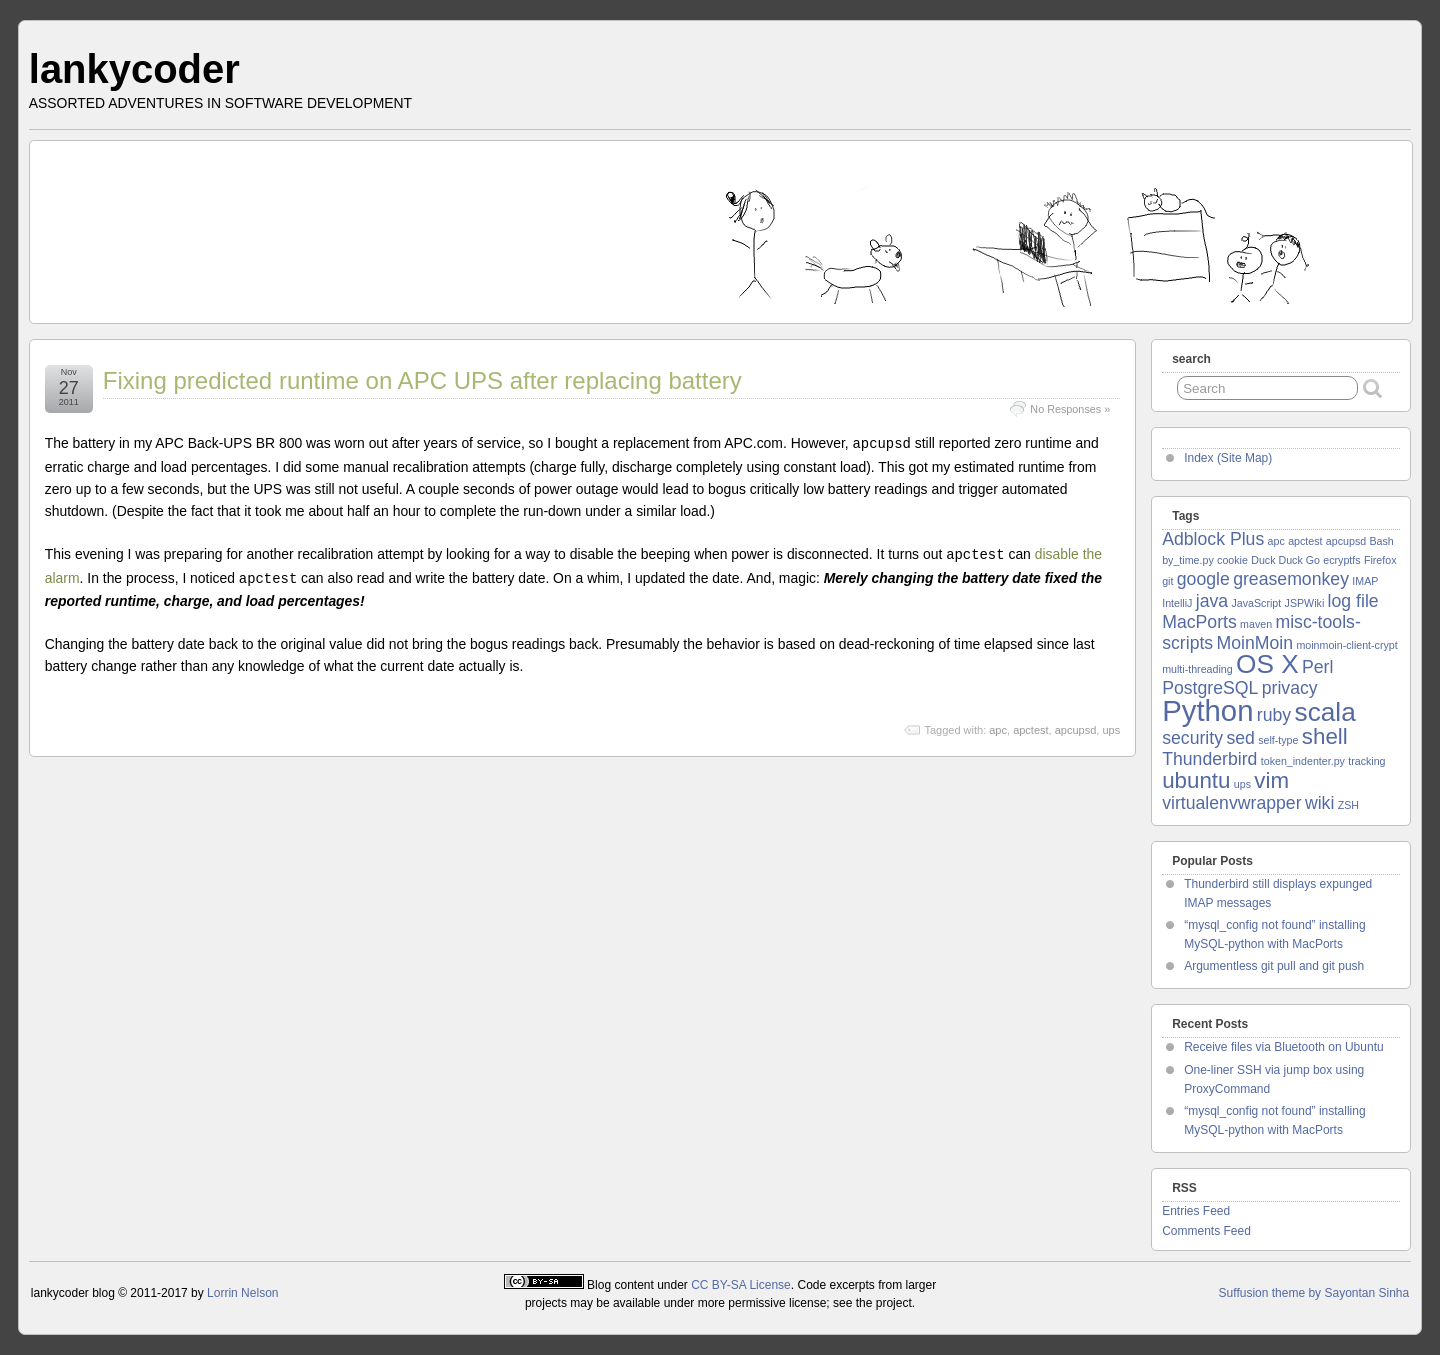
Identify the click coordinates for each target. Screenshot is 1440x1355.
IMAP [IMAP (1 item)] (1365, 581)
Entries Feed (1196, 1211)
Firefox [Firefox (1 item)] (1380, 560)
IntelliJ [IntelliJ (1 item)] (1177, 603)
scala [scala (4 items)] (1325, 712)
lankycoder (134, 69)
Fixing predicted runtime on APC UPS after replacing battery (422, 380)
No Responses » (1070, 409)
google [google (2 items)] (1203, 579)
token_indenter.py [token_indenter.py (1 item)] (1303, 761)
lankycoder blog (73, 1293)
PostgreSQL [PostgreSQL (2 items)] (1210, 688)
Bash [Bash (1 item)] (1381, 541)
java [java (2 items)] (1212, 601)
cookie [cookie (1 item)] (1232, 560)
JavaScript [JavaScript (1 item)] (1256, 603)
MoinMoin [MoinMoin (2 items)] (1255, 643)
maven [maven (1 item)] (1256, 624)
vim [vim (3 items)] (1271, 780)
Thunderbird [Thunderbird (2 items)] (1209, 759)
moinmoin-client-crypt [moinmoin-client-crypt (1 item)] (1346, 645)
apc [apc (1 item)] (1276, 541)
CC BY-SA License (741, 1285)
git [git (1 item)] (1167, 581)
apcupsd (1076, 727)
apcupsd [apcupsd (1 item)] (1346, 541)
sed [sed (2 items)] (1240, 738)
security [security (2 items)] (1192, 738)
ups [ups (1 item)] (1242, 784)
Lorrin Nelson (242, 1293)
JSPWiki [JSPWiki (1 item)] (1305, 603)
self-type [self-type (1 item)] (1278, 740)
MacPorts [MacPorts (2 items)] (1199, 622)
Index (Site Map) (1228, 458)
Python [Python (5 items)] (1207, 710)
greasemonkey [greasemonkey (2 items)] (1291, 579)
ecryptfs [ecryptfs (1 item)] (1341, 560)
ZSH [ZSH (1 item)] (1348, 805)
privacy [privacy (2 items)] (1290, 688)
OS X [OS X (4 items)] (1267, 664)
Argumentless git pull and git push (1274, 966)
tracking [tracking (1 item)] (1366, 761)
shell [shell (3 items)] (1325, 736)
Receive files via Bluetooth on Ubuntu (1283, 1047)
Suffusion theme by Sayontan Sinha (1314, 1293)
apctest (1030, 727)
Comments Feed (1206, 1231)
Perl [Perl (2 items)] (1317, 667)
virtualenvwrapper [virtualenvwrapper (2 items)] (1231, 803)
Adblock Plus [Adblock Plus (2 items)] (1213, 539)
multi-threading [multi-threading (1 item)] (1197, 669)
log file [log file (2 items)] (1353, 601)
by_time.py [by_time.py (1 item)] (1188, 560)
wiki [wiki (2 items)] (1319, 803)
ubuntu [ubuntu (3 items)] (1196, 780)
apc (998, 727)
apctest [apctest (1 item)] (1305, 541)
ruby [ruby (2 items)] (1274, 715)
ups (1111, 727)
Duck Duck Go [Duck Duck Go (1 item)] (1285, 560)
